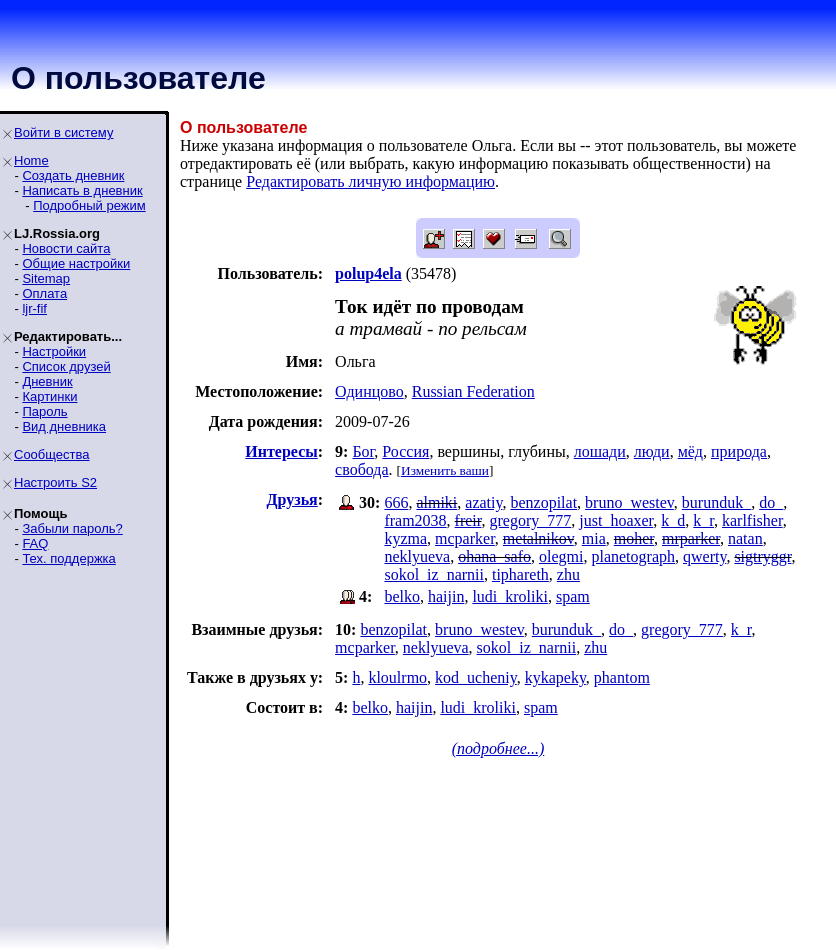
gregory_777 (531, 520)
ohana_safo (494, 556)
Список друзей (66, 366)
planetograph (633, 556)
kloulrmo (397, 677)
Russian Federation (473, 391)
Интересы (281, 451)
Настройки (54, 351)
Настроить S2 (55, 482)
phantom (622, 677)
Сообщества (52, 454)
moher (634, 538)
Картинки (49, 396)
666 (396, 502)
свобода (361, 469)
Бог (363, 451)
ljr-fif (34, 308)
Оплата (44, 293)
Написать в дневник (82, 190)
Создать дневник (73, 175)
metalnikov (538, 538)
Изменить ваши (445, 470)
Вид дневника (64, 426)
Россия (405, 451)
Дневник (47, 381)
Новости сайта (66, 248)
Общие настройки (76, 263)
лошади (600, 451)
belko (402, 596)
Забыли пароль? (72, 528)
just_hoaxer (616, 520)
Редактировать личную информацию (370, 181)
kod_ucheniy (476, 677)
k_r (703, 520)
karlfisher (752, 520)
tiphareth (520, 574)
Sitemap (46, 278)
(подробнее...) (498, 748)
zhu (568, 574)
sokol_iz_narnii (434, 574)
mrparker (691, 538)
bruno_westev (629, 502)
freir (468, 520)
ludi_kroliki (510, 596)
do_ (771, 502)
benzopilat (543, 502)
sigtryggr (762, 556)
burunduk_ (716, 502)
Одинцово (369, 391)
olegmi (561, 556)
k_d (673, 520)
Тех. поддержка (68, 558)
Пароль (44, 411)
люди (652, 451)
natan (745, 538)
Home (31, 160)
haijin (446, 596)
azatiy (483, 502)
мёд (690, 451)
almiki (436, 502)
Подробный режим (89, 205)
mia (594, 538)
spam (573, 596)
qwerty (704, 556)
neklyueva (417, 556)
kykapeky (555, 677)
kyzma (405, 538)
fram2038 (415, 520)
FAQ (35, 543)
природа (739, 451)
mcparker (465, 538)
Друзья (292, 499)
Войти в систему (63, 132)
